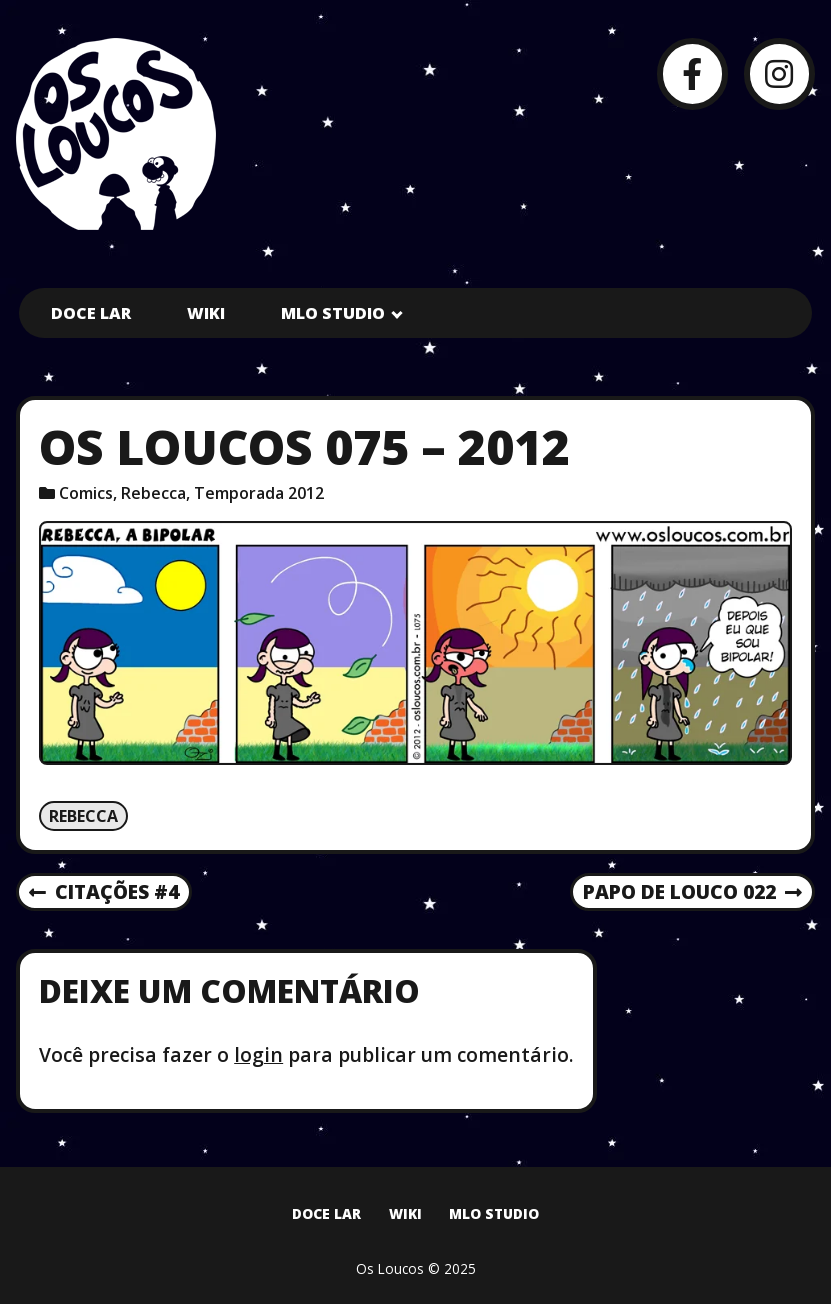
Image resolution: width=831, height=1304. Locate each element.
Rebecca (153, 493)
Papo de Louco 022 (692, 893)
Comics (86, 493)
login (258, 1054)
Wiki (206, 313)
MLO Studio (333, 313)
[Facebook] (692, 73)
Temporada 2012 (259, 493)
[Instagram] (779, 73)
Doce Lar (91, 313)
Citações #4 (104, 893)
